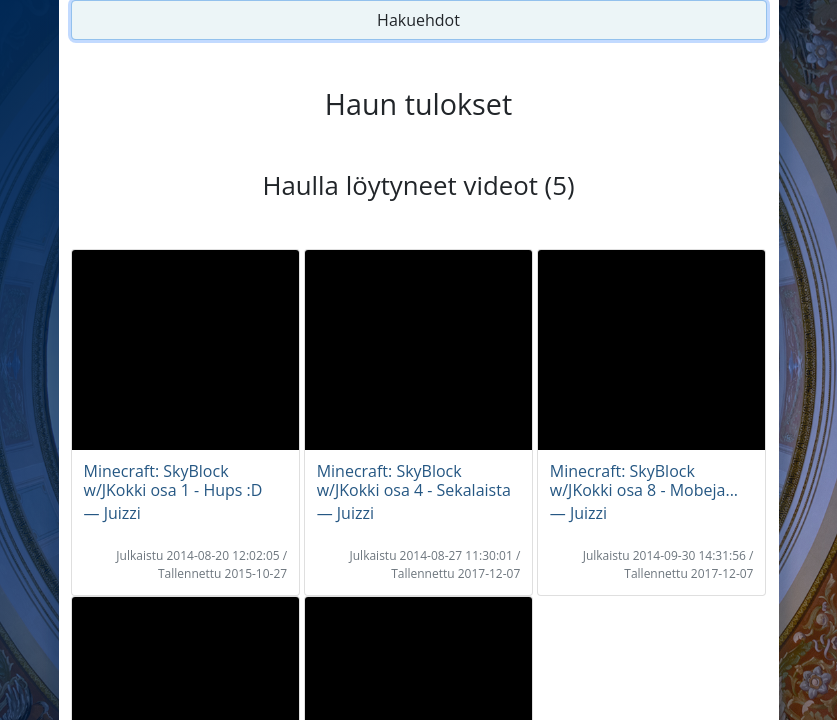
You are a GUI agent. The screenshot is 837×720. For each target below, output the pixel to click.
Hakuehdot (418, 20)
